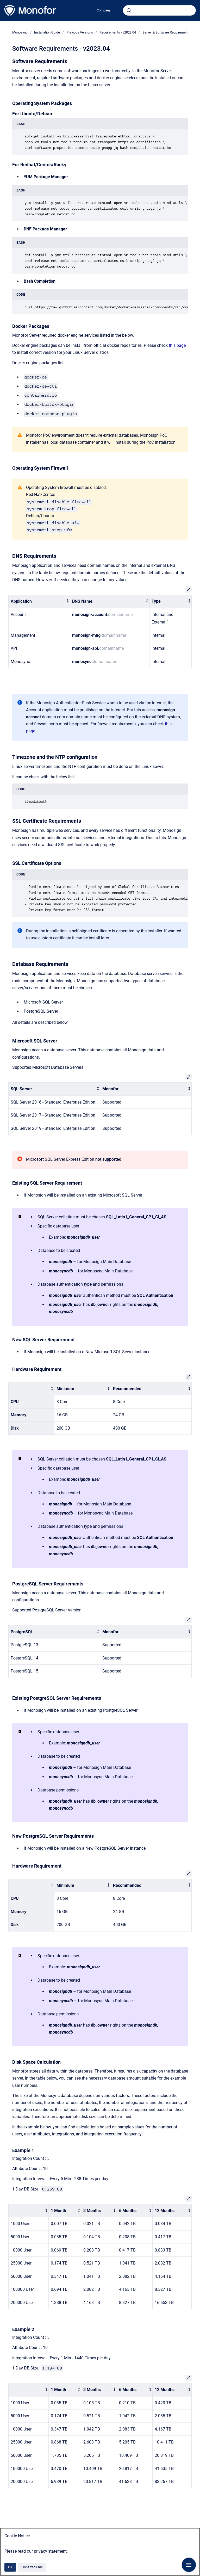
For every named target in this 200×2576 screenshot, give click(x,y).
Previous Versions (79, 32)
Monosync (20, 32)
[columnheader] (39, 601)
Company (103, 10)
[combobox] (159, 10)
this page (177, 345)
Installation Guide (47, 32)
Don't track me (32, 2567)
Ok (10, 2567)
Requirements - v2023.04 (117, 32)
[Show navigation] (189, 2565)
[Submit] (129, 10)
